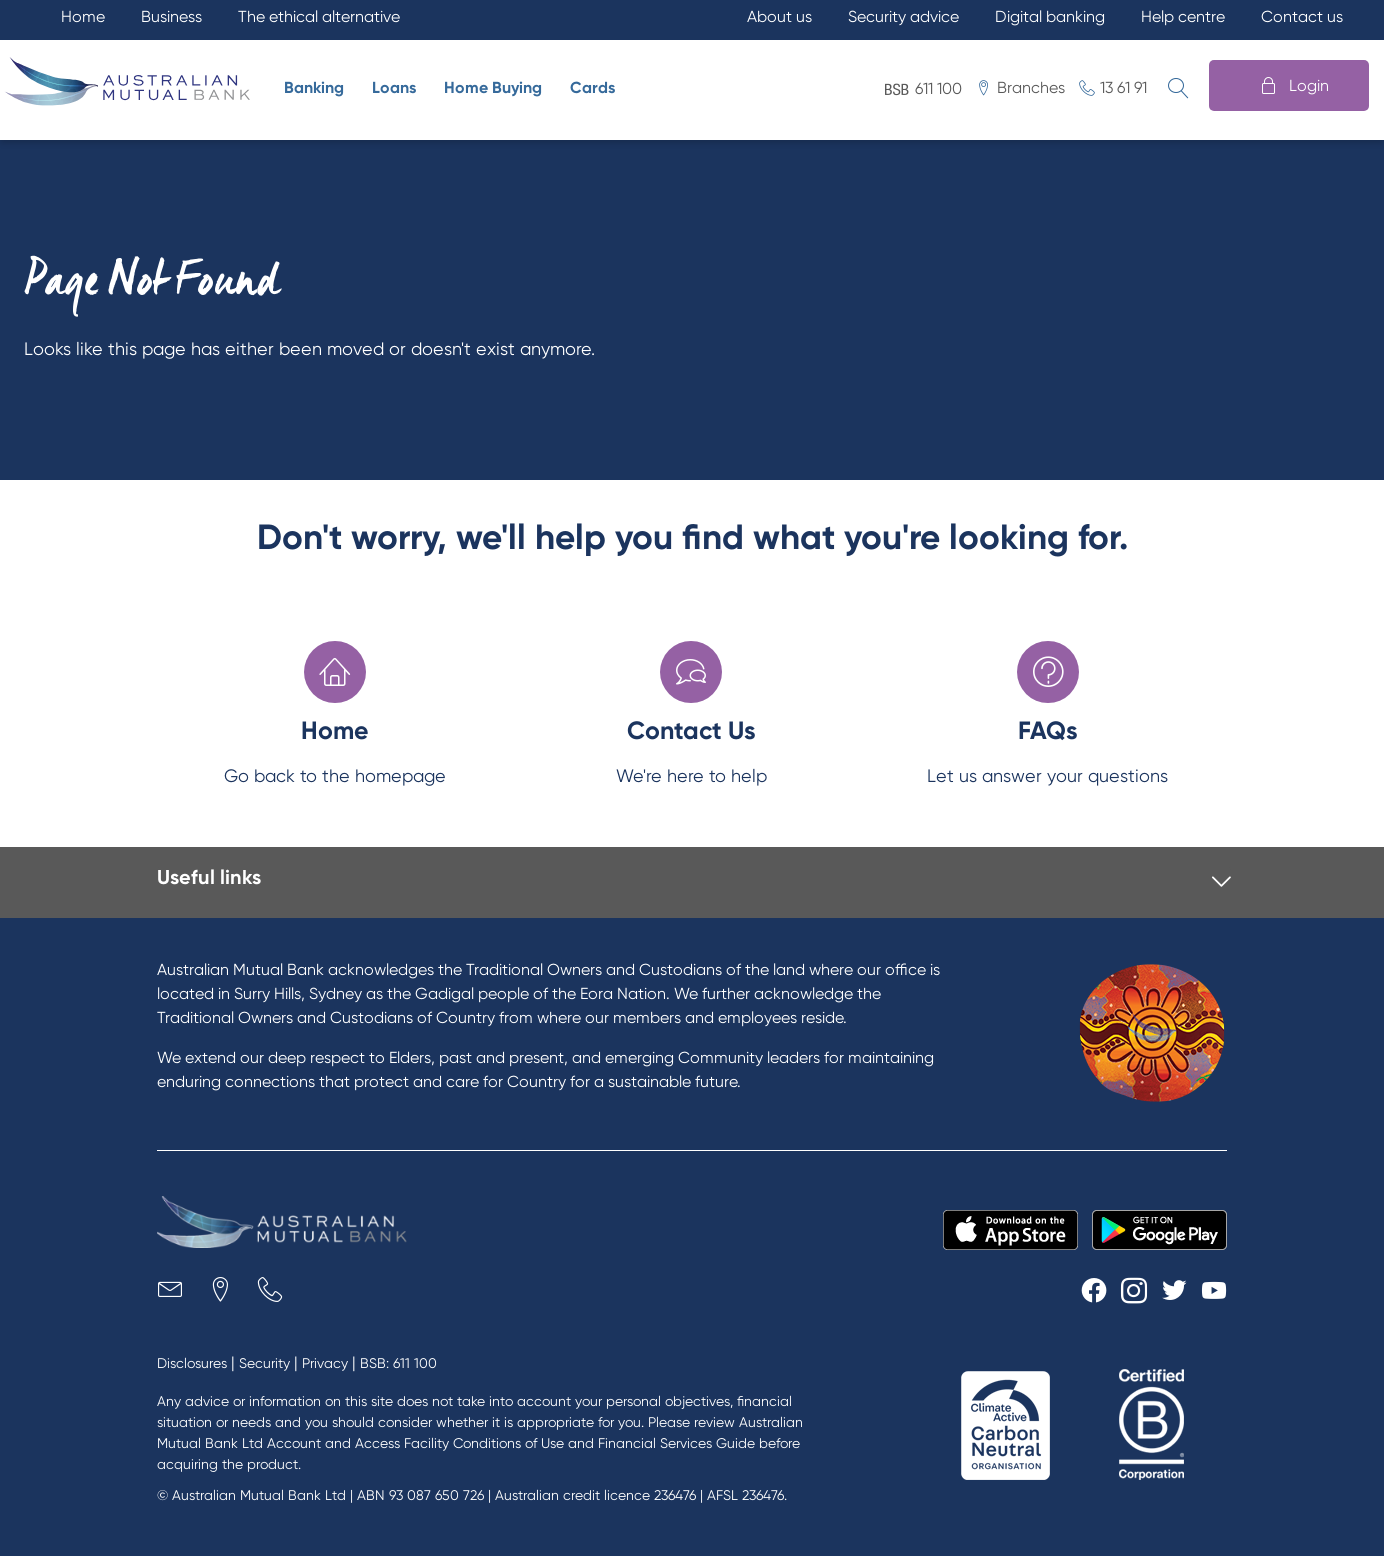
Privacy (325, 1363)
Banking (314, 87)
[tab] (694, 882)
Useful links (209, 877)
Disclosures (192, 1363)
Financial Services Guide (676, 1443)
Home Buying (493, 87)
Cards (592, 87)
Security (264, 1363)
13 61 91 (1123, 87)
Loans (394, 87)
